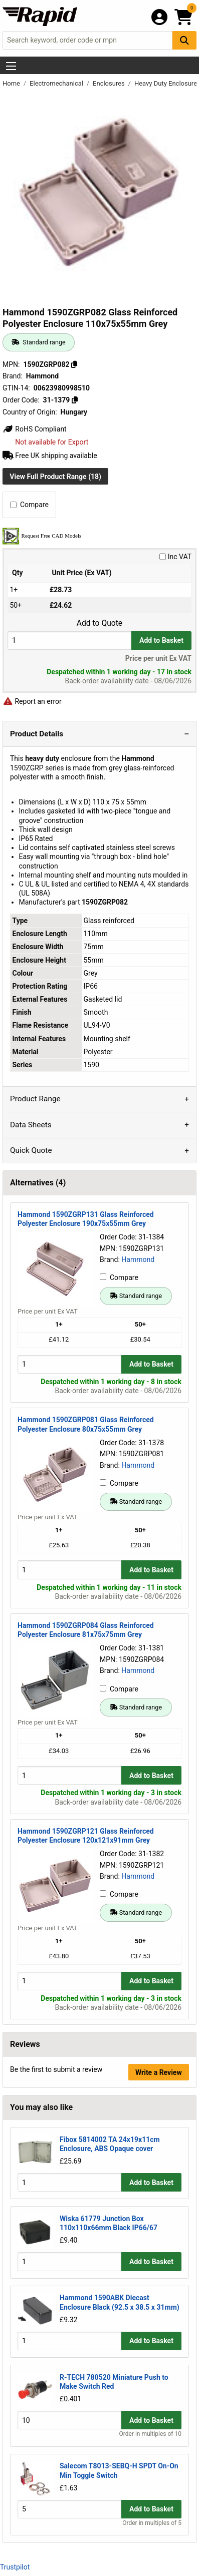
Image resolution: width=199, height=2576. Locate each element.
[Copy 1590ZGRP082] (74, 364)
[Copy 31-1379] (75, 399)
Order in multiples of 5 (151, 2522)
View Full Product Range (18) (55, 477)
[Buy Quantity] (69, 640)
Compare (29, 505)
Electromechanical (57, 83)
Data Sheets (31, 1124)
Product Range (35, 1098)
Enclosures (109, 83)
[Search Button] (184, 40)
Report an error (32, 701)
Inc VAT (175, 556)
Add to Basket (161, 640)
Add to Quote (99, 623)
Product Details (36, 733)
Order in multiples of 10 (150, 2433)
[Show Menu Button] (11, 66)
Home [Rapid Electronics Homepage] (12, 83)
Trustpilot (15, 2567)
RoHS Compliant (35, 429)
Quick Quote (31, 1150)
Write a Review (158, 2072)
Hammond (137, 1259)
